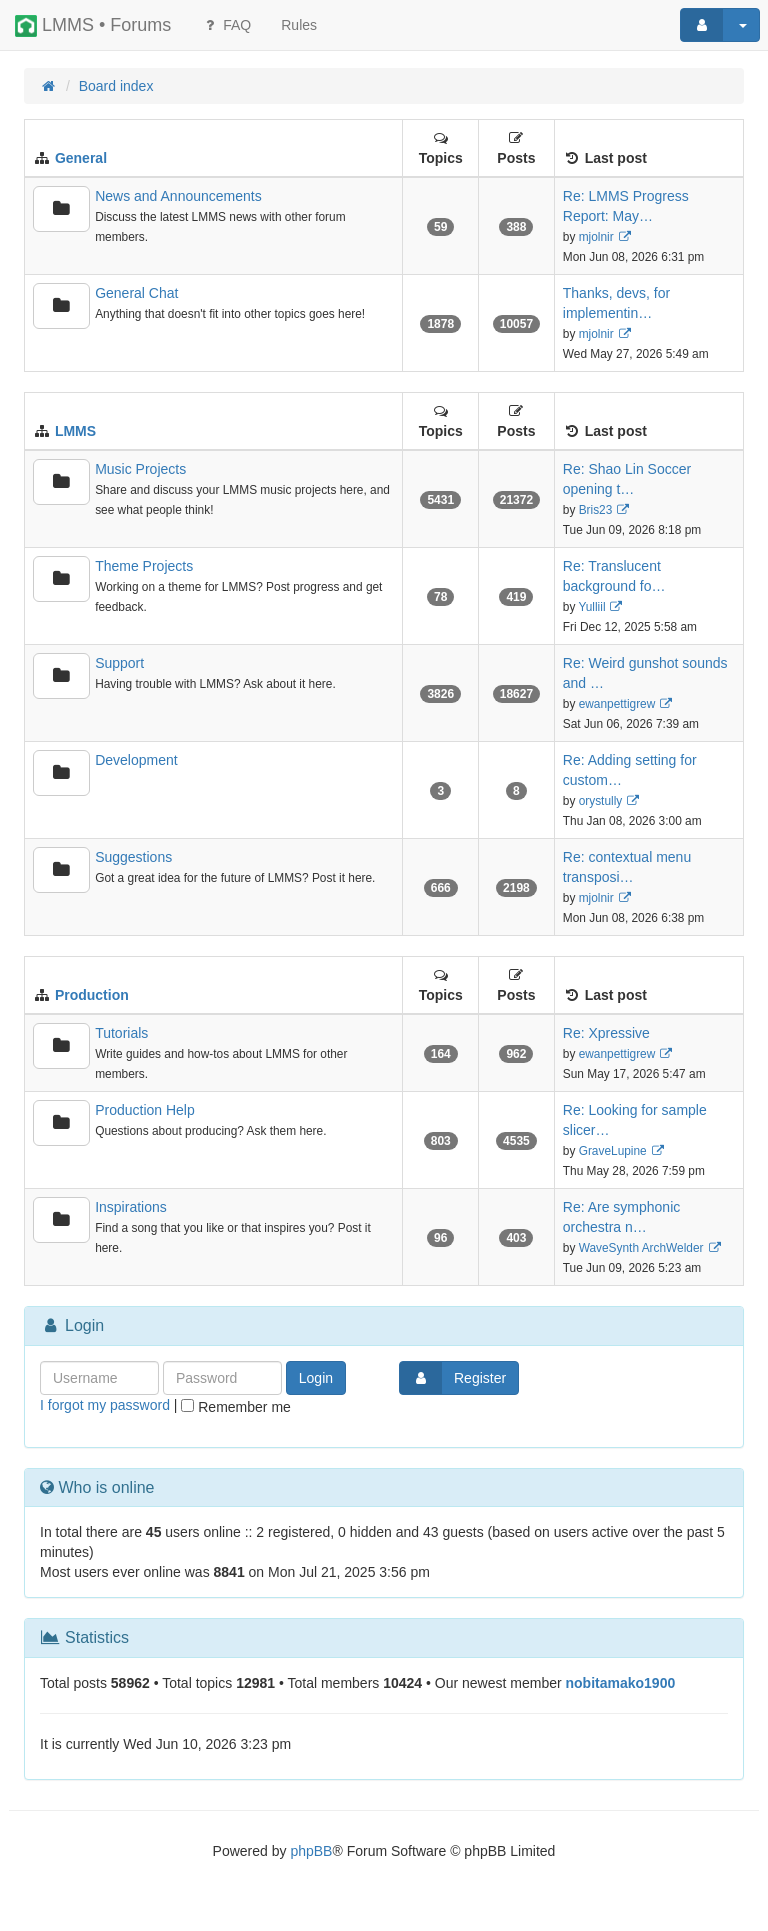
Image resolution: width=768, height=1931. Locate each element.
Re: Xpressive (606, 1033)
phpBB (311, 1851)
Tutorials (121, 1033)
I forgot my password (105, 1405)
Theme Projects (144, 566)
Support (119, 663)
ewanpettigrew (617, 704)
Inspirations (131, 1207)
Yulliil (591, 607)
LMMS (75, 431)
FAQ (226, 25)
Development (136, 760)
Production (92, 995)
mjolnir (596, 237)
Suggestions (133, 857)
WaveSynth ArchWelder (641, 1248)
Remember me (235, 1407)
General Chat (136, 293)
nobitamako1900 (621, 1683)
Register (453, 1378)
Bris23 (596, 510)
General (81, 158)
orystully (601, 801)
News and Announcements (178, 196)
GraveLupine (613, 1151)
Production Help (145, 1110)
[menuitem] (299, 25)
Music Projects (140, 469)
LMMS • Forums (93, 26)
